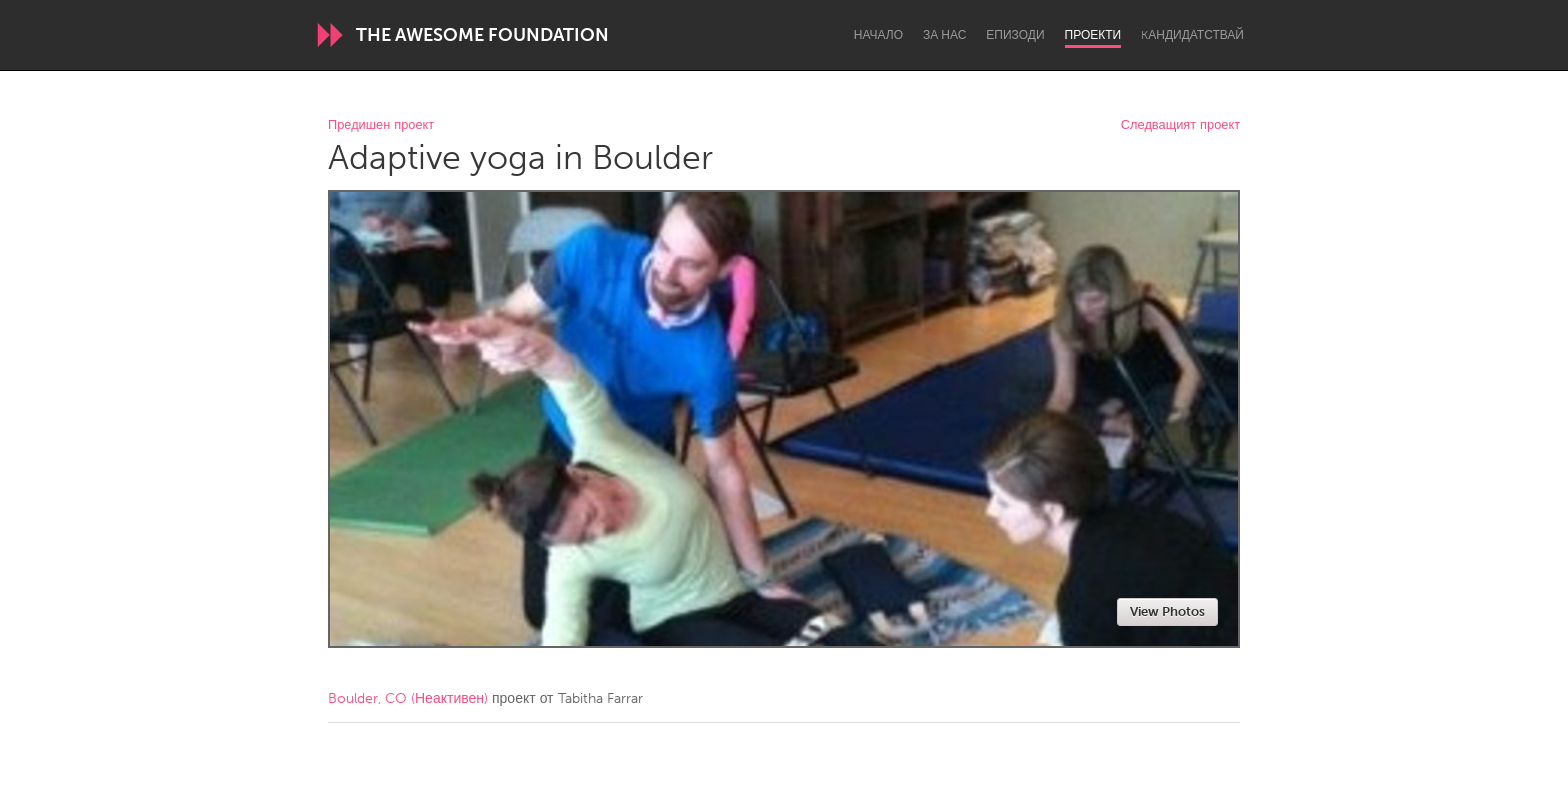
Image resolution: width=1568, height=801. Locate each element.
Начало (878, 35)
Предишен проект (381, 125)
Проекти (1093, 35)
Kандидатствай (1192, 35)
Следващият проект (1180, 125)
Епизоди (1015, 35)
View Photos (1167, 611)
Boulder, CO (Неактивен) (408, 698)
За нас (944, 35)
